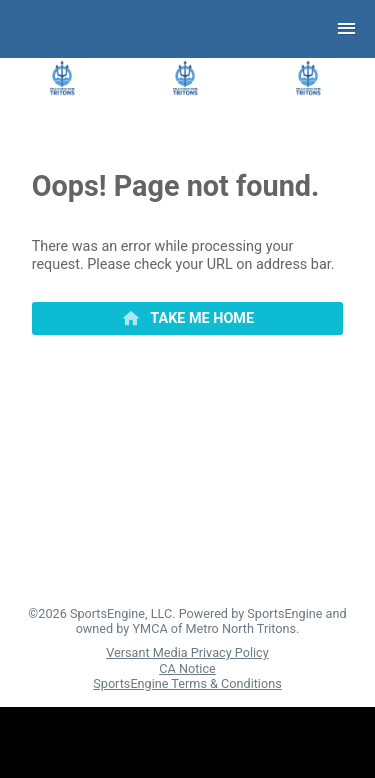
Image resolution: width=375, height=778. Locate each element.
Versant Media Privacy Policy (187, 652)
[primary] (188, 319)
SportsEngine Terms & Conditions (187, 683)
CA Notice (187, 668)
